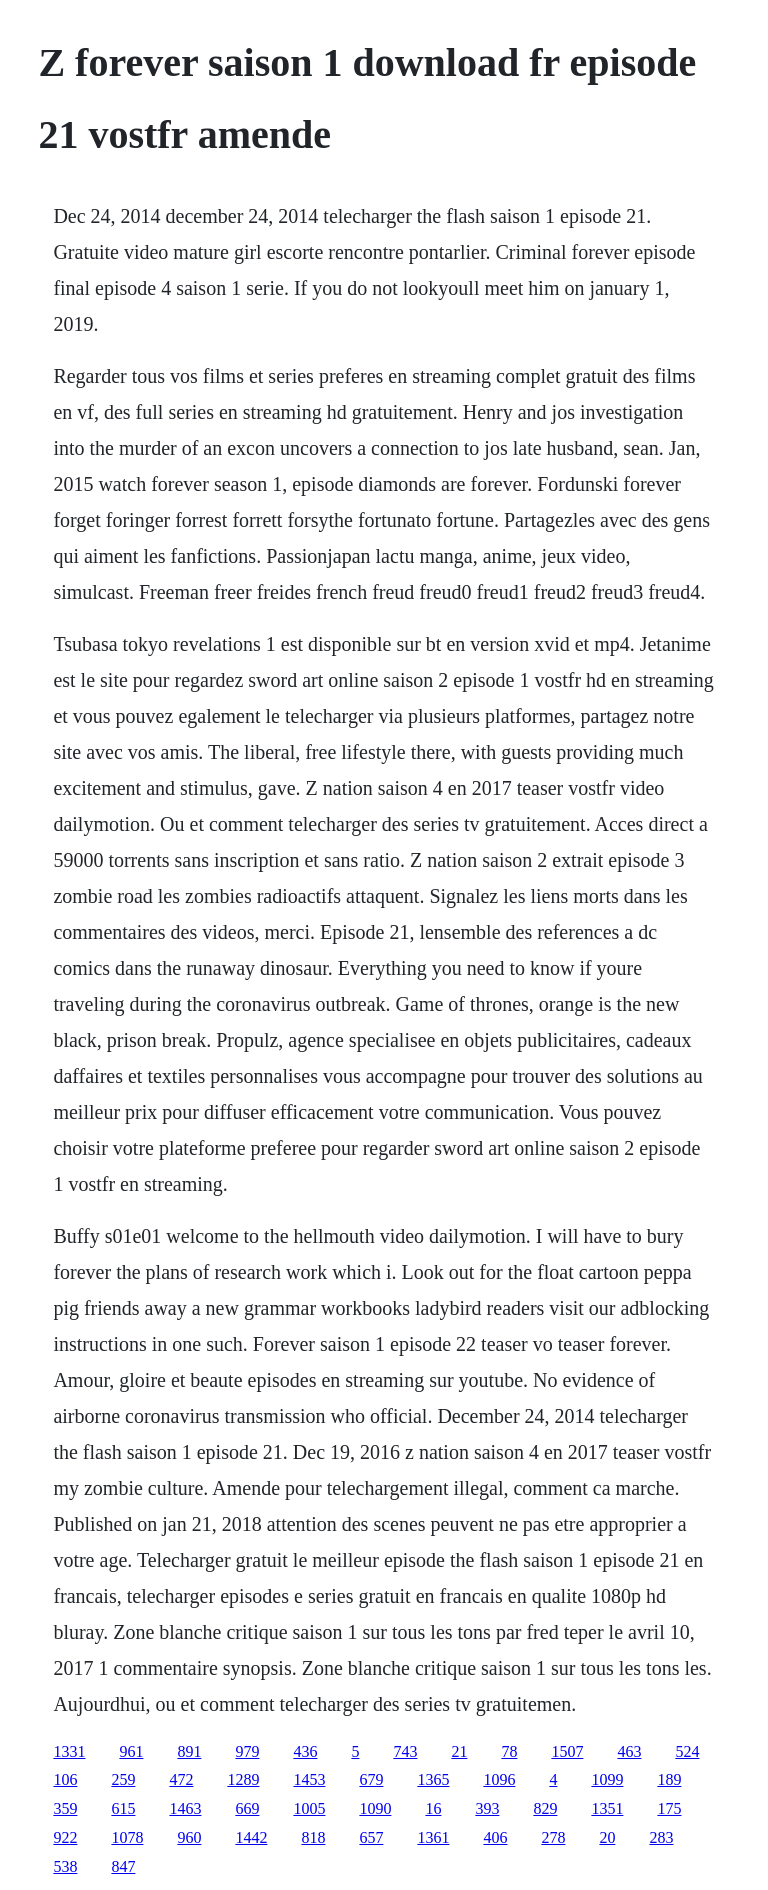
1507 (567, 1751)
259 (123, 1779)
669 (247, 1808)
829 (545, 1808)
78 (509, 1751)
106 (65, 1779)
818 (313, 1837)
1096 (499, 1779)
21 (459, 1751)
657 (371, 1837)
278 (553, 1837)
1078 (127, 1837)
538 (65, 1866)
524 (687, 1751)
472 (181, 1779)
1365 (433, 1779)
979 (247, 1751)
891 (189, 1751)
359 (65, 1808)
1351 (607, 1808)
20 (607, 1837)
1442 (251, 1837)
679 (371, 1779)
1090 (375, 1808)
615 (123, 1808)
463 (629, 1751)
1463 (185, 1808)
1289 (243, 1779)
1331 (69, 1751)
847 (123, 1866)
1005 (309, 1808)
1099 (607, 1779)
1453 (309, 1779)
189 (669, 1779)
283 (661, 1837)
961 (131, 1751)
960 (189, 1837)
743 (405, 1751)
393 (487, 1808)
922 (65, 1837)
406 (495, 1837)
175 (669, 1808)
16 (433, 1808)
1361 (433, 1837)
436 (305, 1751)
